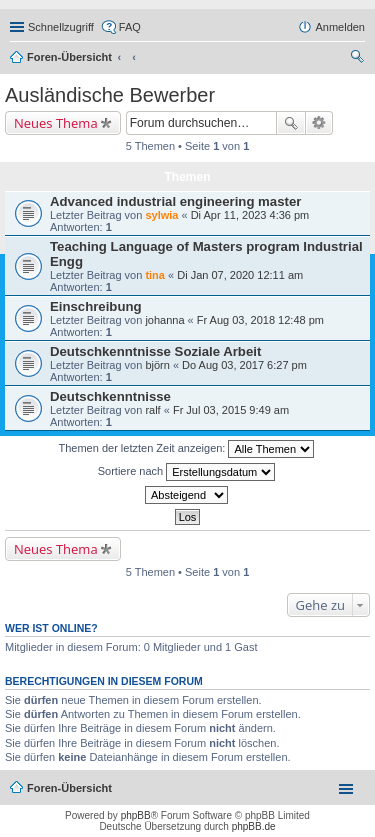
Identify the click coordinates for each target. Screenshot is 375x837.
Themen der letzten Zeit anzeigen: (187, 449)
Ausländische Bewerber (110, 95)
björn (157, 365)
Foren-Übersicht (69, 57)
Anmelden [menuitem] (340, 27)
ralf (152, 410)
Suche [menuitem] (359, 59)
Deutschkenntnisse (110, 396)
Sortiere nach (186, 472)
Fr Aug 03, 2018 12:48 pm (260, 320)
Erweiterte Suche (319, 123)
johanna (164, 320)
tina (155, 275)
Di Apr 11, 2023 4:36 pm (250, 215)
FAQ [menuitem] (130, 27)
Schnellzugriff (61, 27)
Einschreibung (96, 306)
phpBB (136, 815)
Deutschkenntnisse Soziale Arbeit (155, 351)
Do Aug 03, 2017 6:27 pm (244, 365)
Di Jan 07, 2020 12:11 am (240, 275)
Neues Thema (56, 123)
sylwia (161, 215)
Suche (291, 123)
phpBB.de (254, 826)
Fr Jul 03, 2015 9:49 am (231, 410)
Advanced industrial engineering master (175, 201)
